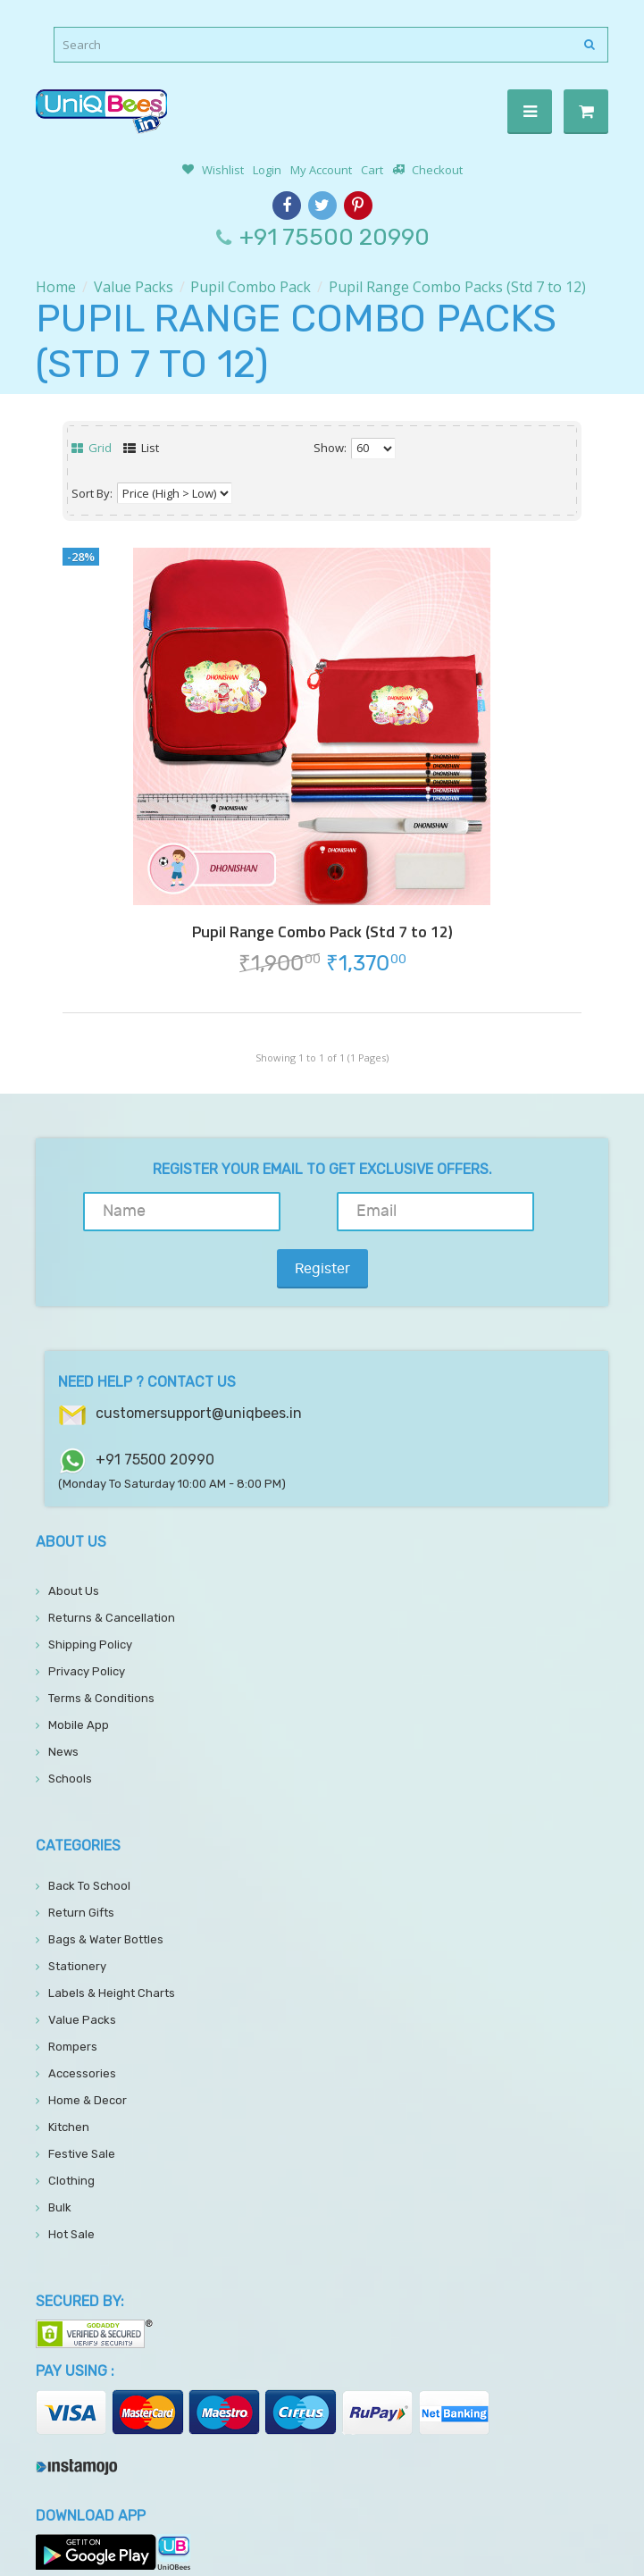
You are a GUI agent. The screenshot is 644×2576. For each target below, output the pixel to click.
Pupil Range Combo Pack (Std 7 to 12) (322, 932)
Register (548, 1212)
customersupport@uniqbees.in (199, 1355)
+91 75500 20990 (334, 237)
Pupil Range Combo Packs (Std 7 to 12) (457, 287)
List (141, 448)
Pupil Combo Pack (250, 287)
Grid (91, 448)
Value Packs (133, 287)
